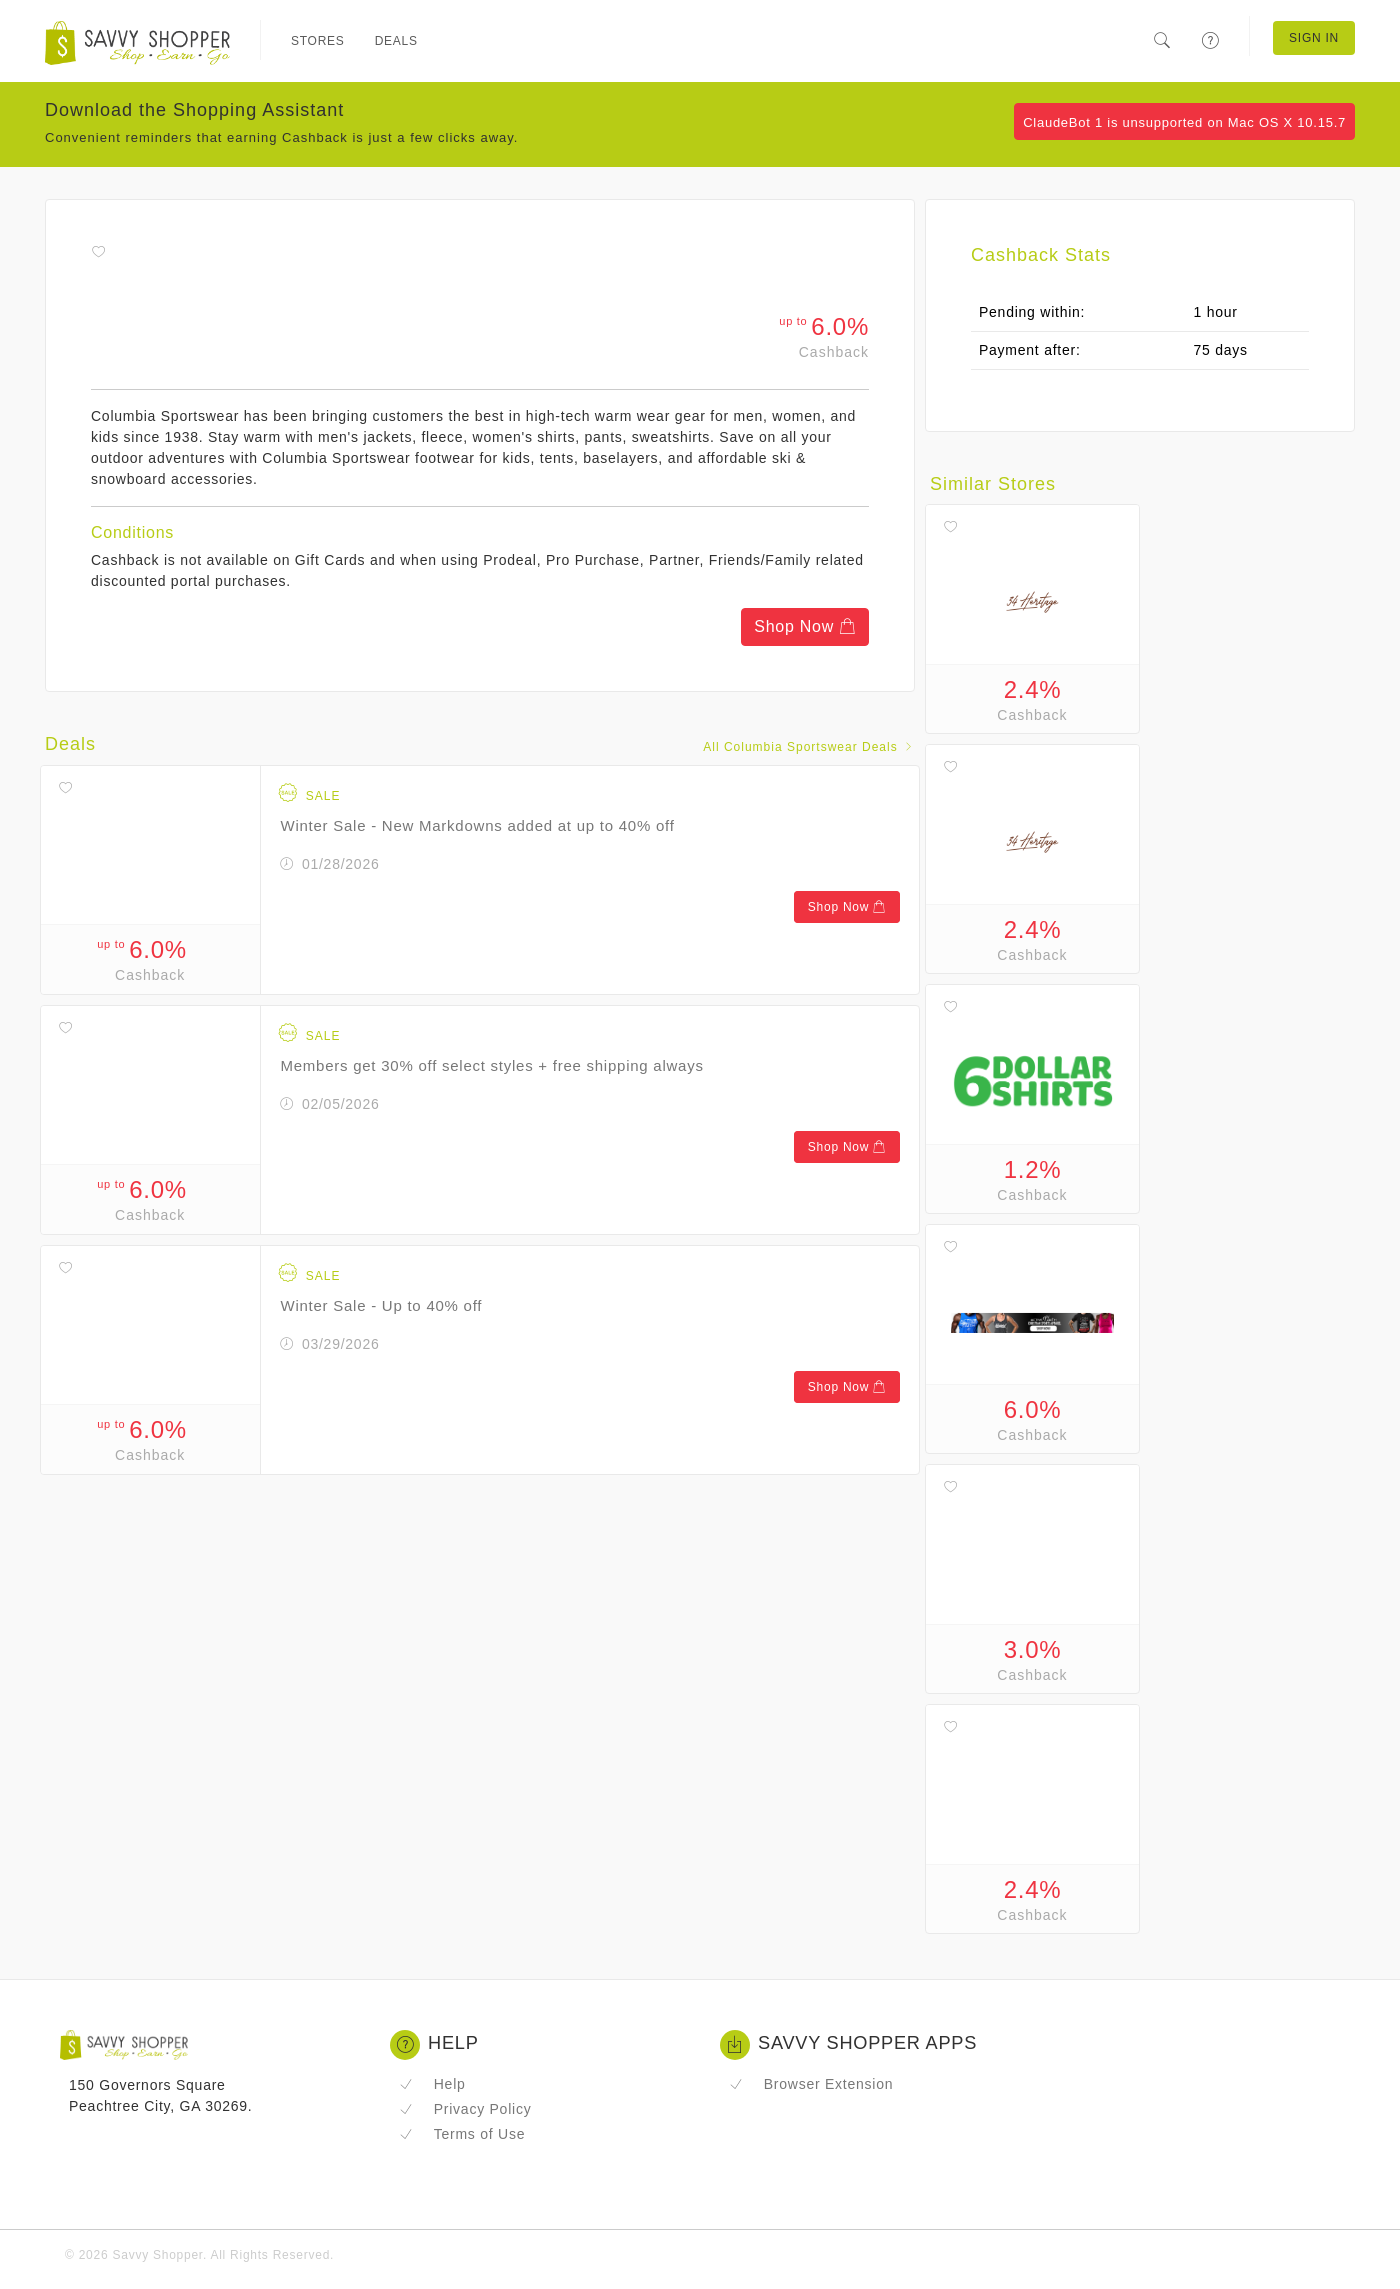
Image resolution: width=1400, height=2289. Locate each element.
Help (432, 2084)
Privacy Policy (465, 2109)
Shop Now (805, 626)
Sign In (1314, 38)
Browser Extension (811, 2084)
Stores (318, 41)
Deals (396, 41)
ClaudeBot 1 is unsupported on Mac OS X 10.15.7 (1184, 122)
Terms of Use (462, 2134)
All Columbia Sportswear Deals (809, 747)
